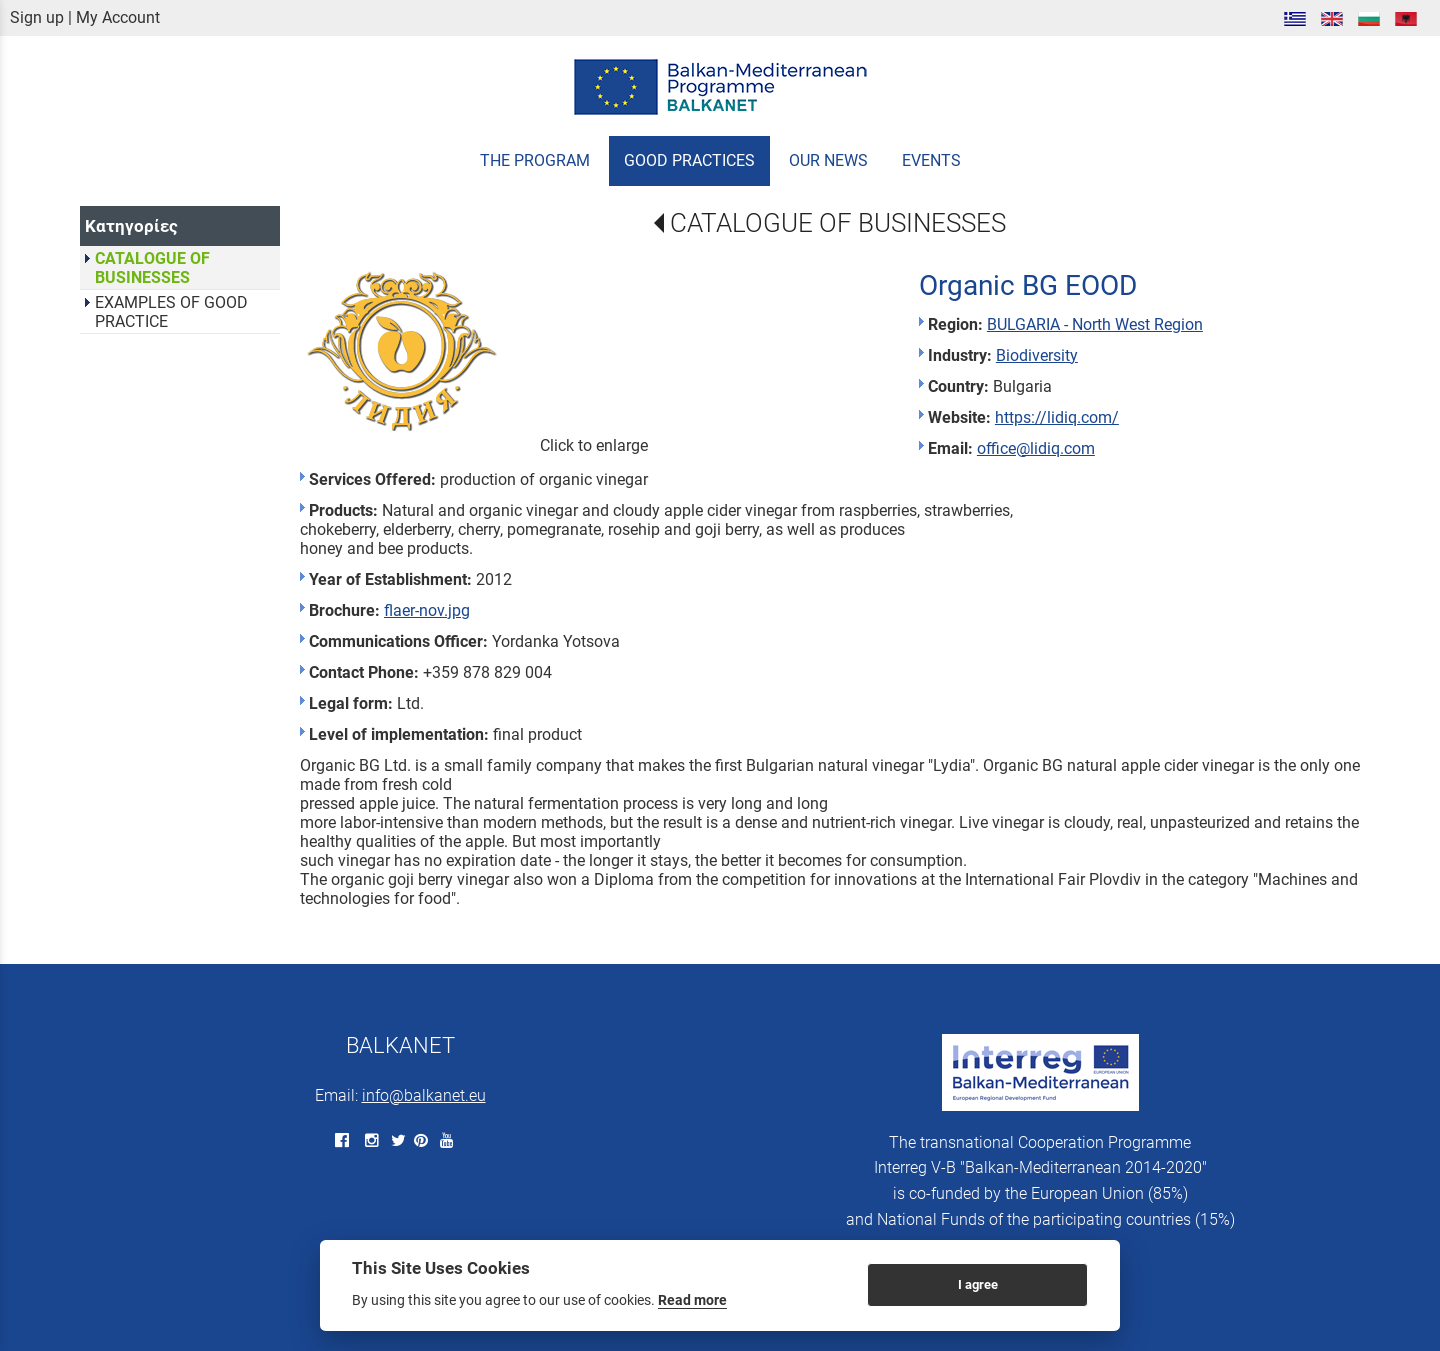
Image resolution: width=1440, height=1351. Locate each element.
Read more (692, 1300)
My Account (118, 17)
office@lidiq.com (1036, 448)
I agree (978, 1284)
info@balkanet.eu (424, 1095)
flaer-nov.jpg (427, 610)
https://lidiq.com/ (1057, 417)
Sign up (37, 17)
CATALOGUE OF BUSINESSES (838, 223)
